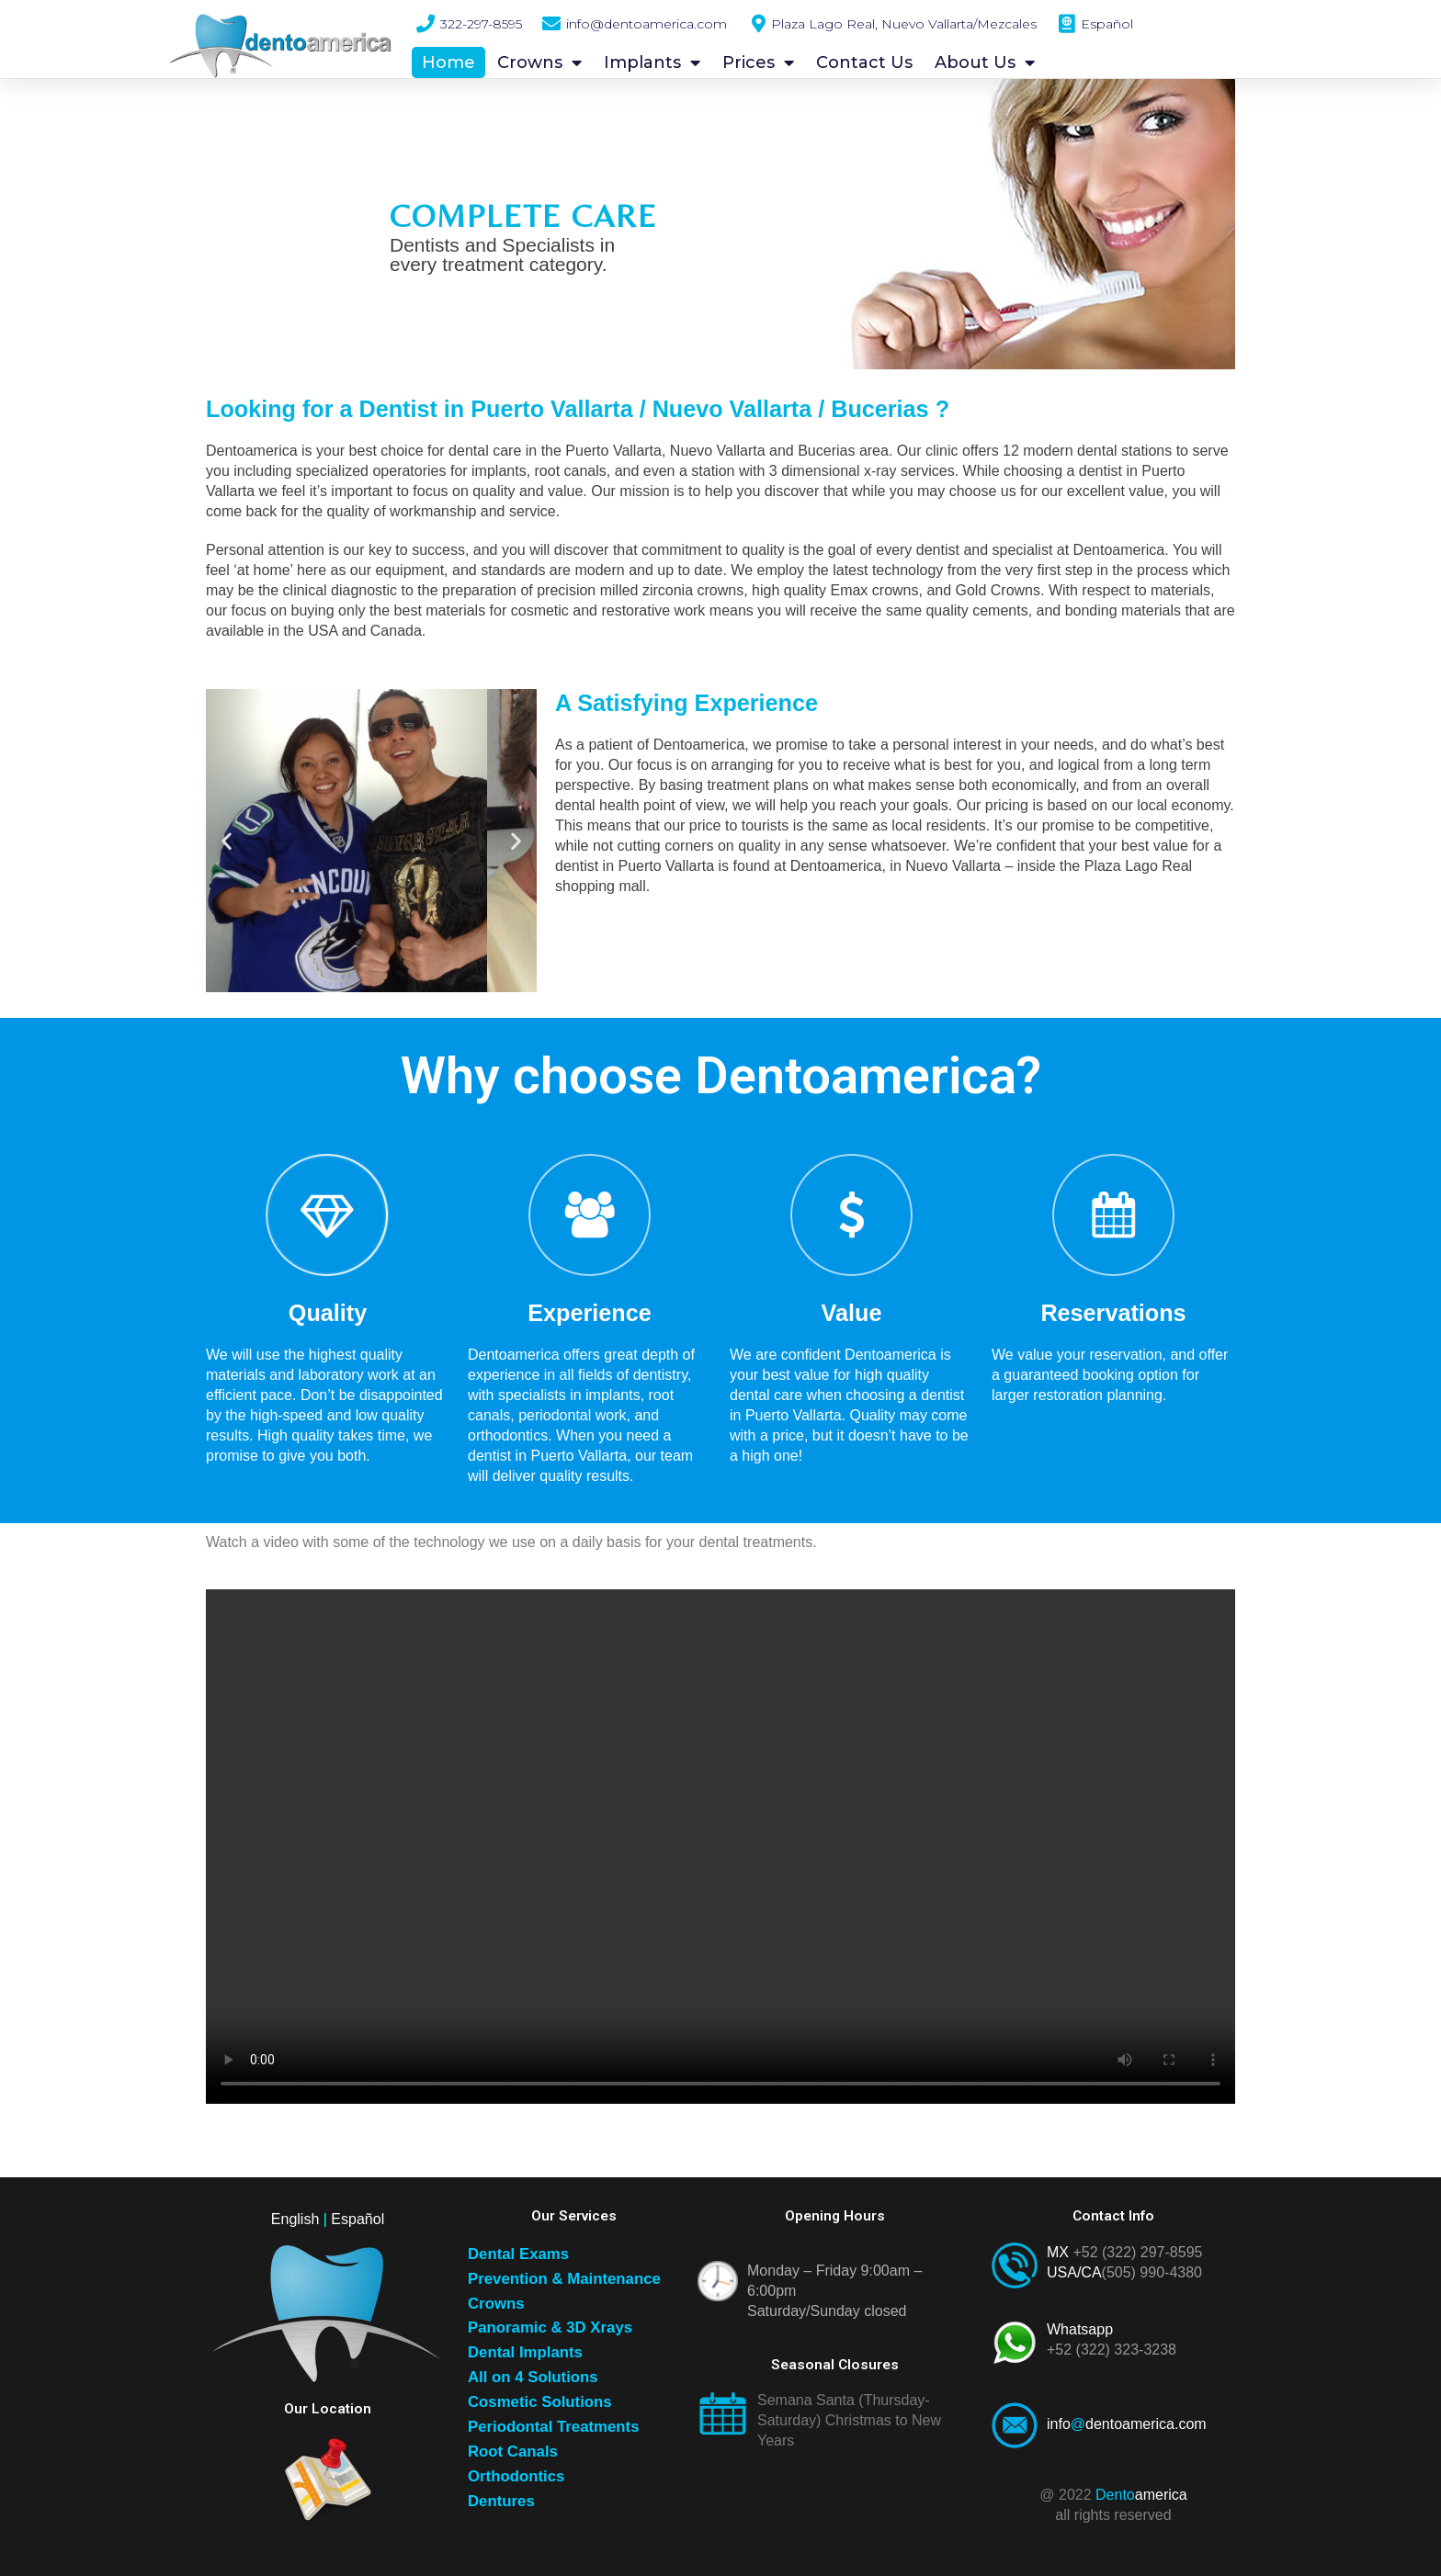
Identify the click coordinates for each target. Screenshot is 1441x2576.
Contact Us (864, 62)
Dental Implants (525, 2352)
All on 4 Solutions (533, 2377)
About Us (985, 62)
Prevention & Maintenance (564, 2279)
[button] (226, 841)
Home (448, 62)
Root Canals (513, 2451)
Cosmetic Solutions (540, 2402)
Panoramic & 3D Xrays (550, 2327)
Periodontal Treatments (554, 2426)
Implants (652, 62)
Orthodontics (516, 2476)
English (295, 2219)
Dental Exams (518, 2254)
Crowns (539, 62)
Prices (758, 62)
